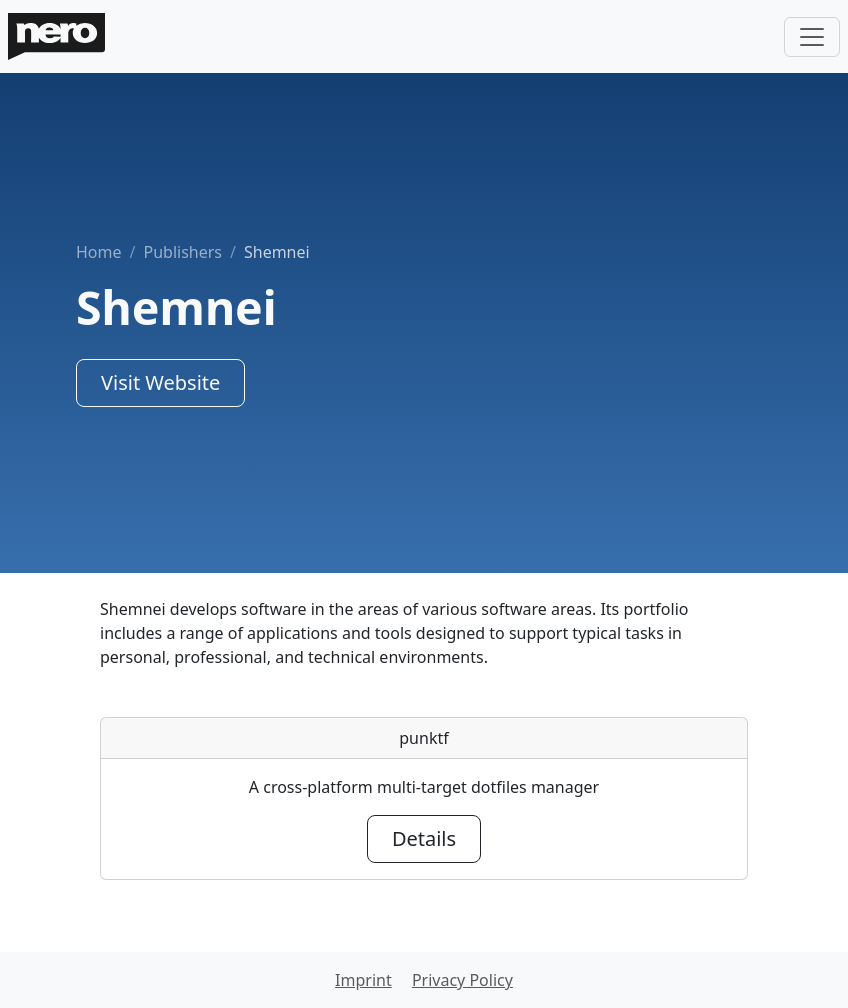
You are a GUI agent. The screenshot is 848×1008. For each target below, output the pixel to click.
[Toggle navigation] (812, 37)
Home (99, 252)
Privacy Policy (462, 980)
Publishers (182, 252)
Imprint (363, 980)
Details (424, 838)
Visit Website (160, 382)
